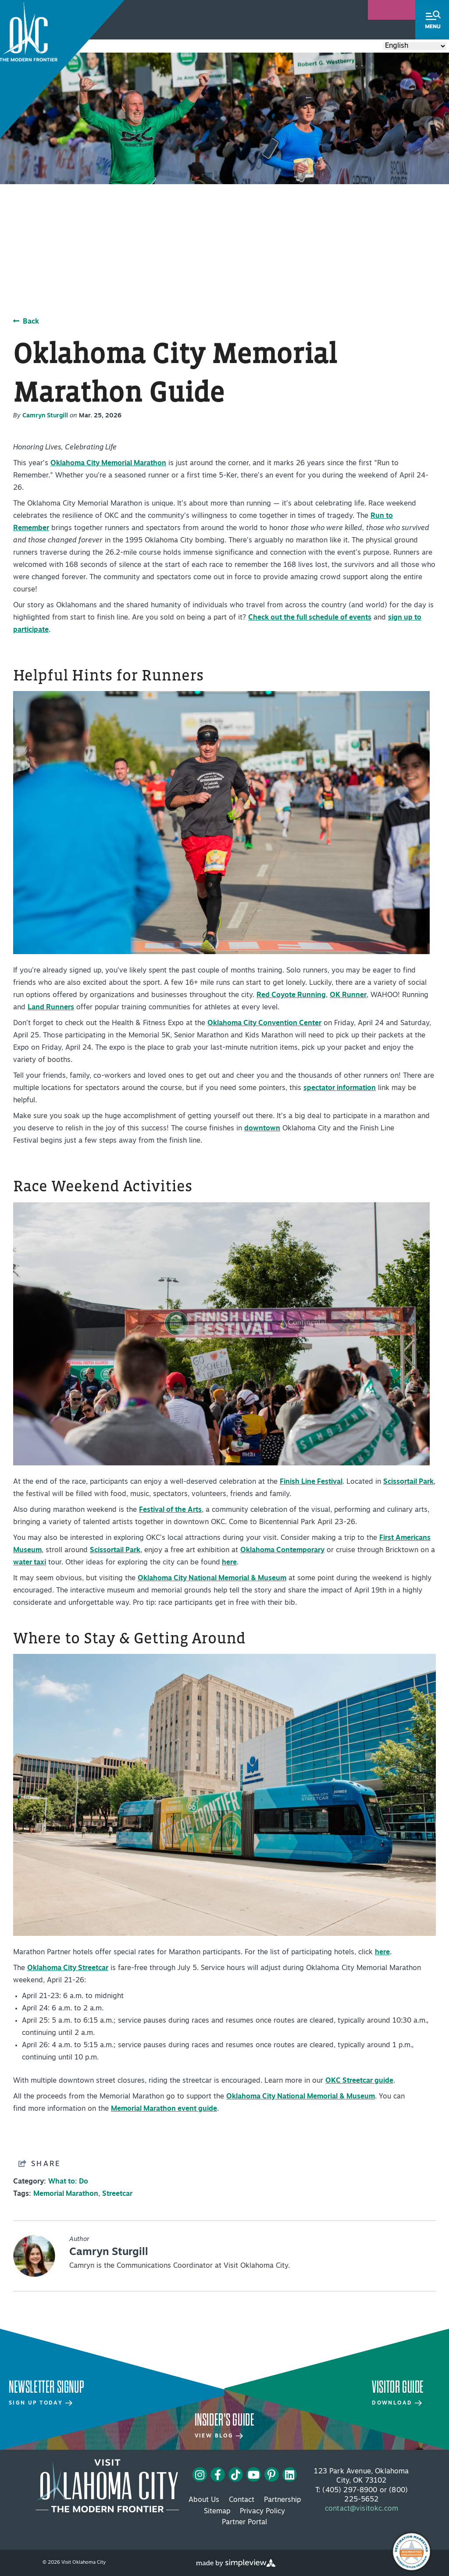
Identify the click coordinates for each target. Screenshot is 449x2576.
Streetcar (117, 2194)
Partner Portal (244, 2522)
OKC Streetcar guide (359, 2080)
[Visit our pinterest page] (271, 2474)
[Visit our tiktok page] (235, 2474)
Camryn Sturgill (45, 416)
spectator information (339, 1088)
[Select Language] (414, 46)
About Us (204, 2500)
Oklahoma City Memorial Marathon (108, 463)
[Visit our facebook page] (217, 2474)
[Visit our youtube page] (254, 2474)
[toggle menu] (432, 19)
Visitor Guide (398, 2387)
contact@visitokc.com (361, 2508)
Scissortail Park (408, 1482)
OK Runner (348, 995)
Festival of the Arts (170, 1510)
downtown (262, 1128)
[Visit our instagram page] (199, 2474)
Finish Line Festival (311, 1482)
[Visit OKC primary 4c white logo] (107, 2485)
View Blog (219, 2436)
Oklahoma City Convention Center (264, 1023)
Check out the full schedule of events (309, 617)
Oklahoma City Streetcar (67, 1968)
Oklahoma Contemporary (282, 1550)
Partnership (282, 2500)
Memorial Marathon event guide (164, 2109)
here (229, 1562)
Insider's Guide (225, 2420)
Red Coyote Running (291, 995)
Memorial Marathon (65, 2194)
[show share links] (39, 2164)
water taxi (29, 1562)
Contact (241, 2500)
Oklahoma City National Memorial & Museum (212, 1578)
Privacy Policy (262, 2511)
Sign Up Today (40, 2403)
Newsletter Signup (46, 2387)
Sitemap (217, 2511)
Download (397, 2403)
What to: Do (68, 2181)
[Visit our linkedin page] (289, 2474)
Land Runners (51, 1007)
